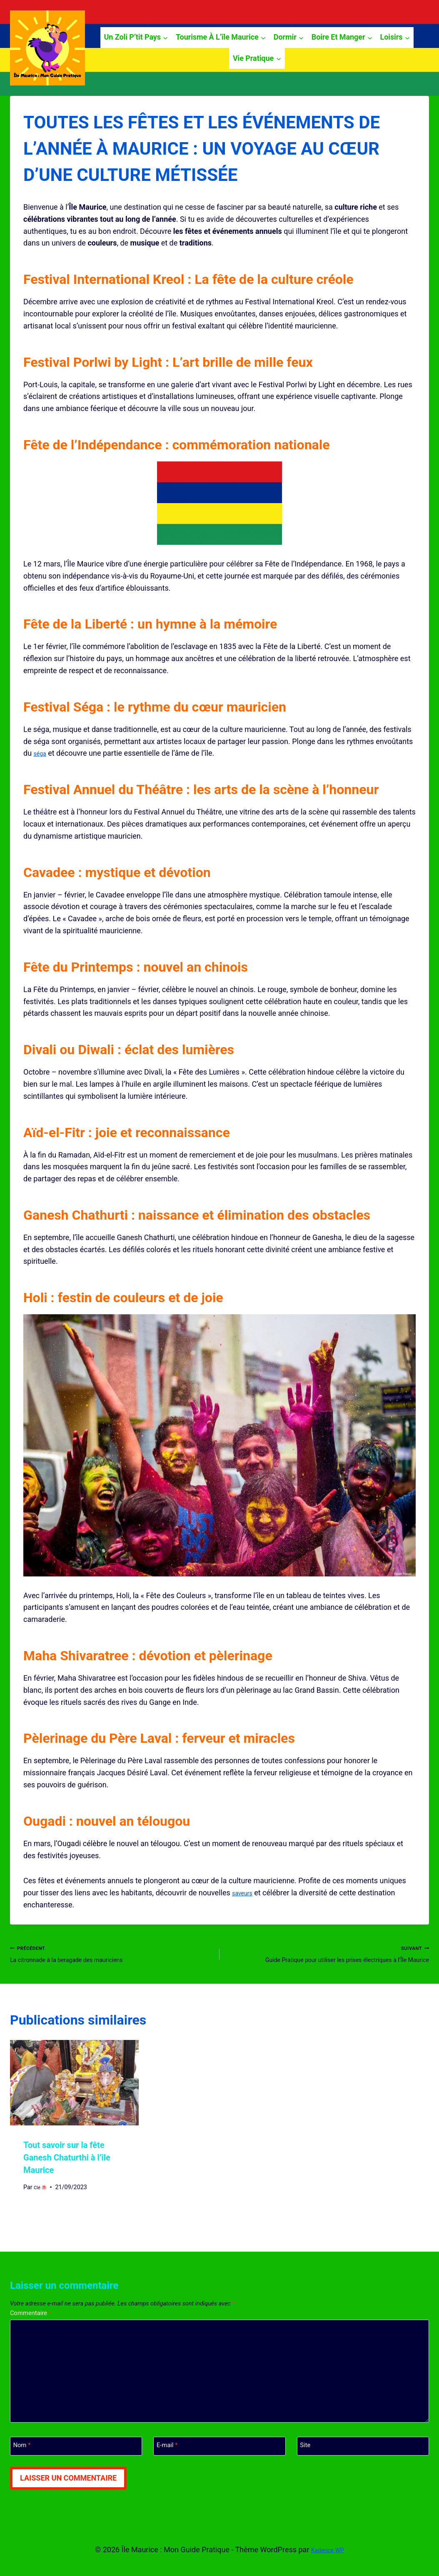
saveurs (245, 1892)
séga (42, 753)
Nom (24, 2469)
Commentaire (35, 2332)
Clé (42, 2205)
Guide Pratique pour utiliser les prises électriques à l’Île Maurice (328, 1962)
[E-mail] (219, 2468)
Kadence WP (328, 2549)
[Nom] (76, 2468)
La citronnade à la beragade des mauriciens (111, 1956)
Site (307, 2469)
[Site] (363, 2468)
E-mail (170, 2469)
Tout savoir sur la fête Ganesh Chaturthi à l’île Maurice (66, 2175)
